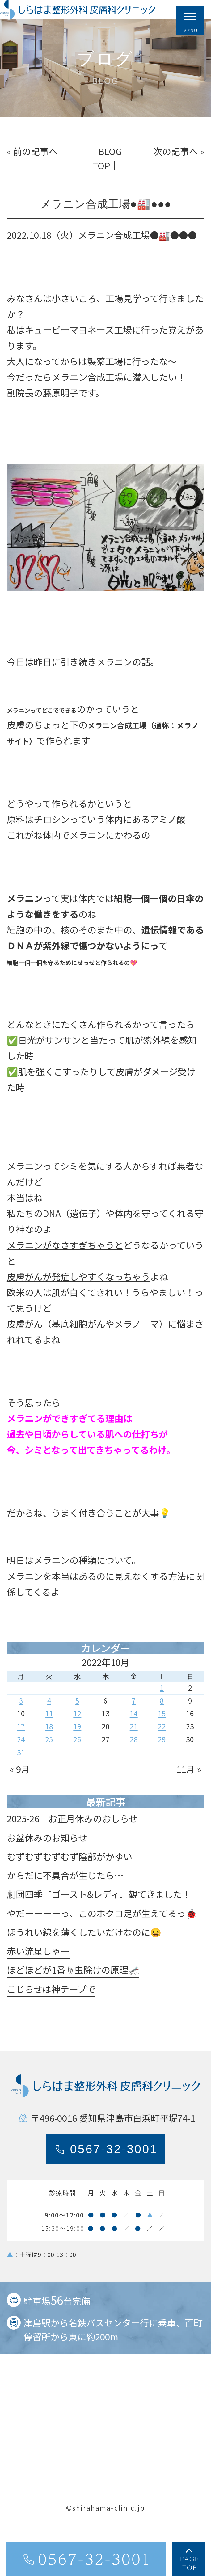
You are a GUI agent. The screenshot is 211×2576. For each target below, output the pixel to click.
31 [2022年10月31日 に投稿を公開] (21, 1773)
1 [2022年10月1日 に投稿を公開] (162, 1708)
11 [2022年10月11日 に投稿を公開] (49, 1734)
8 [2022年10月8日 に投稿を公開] (162, 1721)
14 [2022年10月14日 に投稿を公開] (134, 1734)
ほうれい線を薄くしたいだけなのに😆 (84, 1952)
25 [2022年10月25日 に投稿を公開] (49, 1760)
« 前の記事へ (32, 171)
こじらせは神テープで (51, 2009)
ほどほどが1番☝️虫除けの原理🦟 (73, 1990)
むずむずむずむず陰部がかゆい (69, 1876)
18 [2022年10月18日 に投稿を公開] (49, 1747)
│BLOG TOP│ (105, 178)
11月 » (188, 1789)
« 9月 (20, 1789)
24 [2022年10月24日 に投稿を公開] (21, 1760)
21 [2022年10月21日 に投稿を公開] (134, 1747)
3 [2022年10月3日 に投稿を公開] (21, 1721)
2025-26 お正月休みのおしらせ (72, 1838)
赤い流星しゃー (38, 1971)
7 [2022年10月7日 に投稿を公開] (134, 1721)
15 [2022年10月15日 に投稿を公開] (162, 1734)
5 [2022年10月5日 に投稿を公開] (77, 1721)
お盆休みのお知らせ (47, 1857)
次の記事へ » (178, 171)
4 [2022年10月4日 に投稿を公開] (49, 1721)
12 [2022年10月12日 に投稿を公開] (77, 1734)
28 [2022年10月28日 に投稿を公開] (134, 1760)
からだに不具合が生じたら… (65, 1895)
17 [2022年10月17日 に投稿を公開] (21, 1747)
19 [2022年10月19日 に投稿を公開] (77, 1747)
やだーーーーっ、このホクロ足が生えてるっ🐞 (102, 1933)
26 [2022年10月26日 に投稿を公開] (77, 1760)
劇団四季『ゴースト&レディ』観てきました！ (99, 1914)
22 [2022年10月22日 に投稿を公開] (162, 1747)
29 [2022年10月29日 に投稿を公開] (162, 1760)
